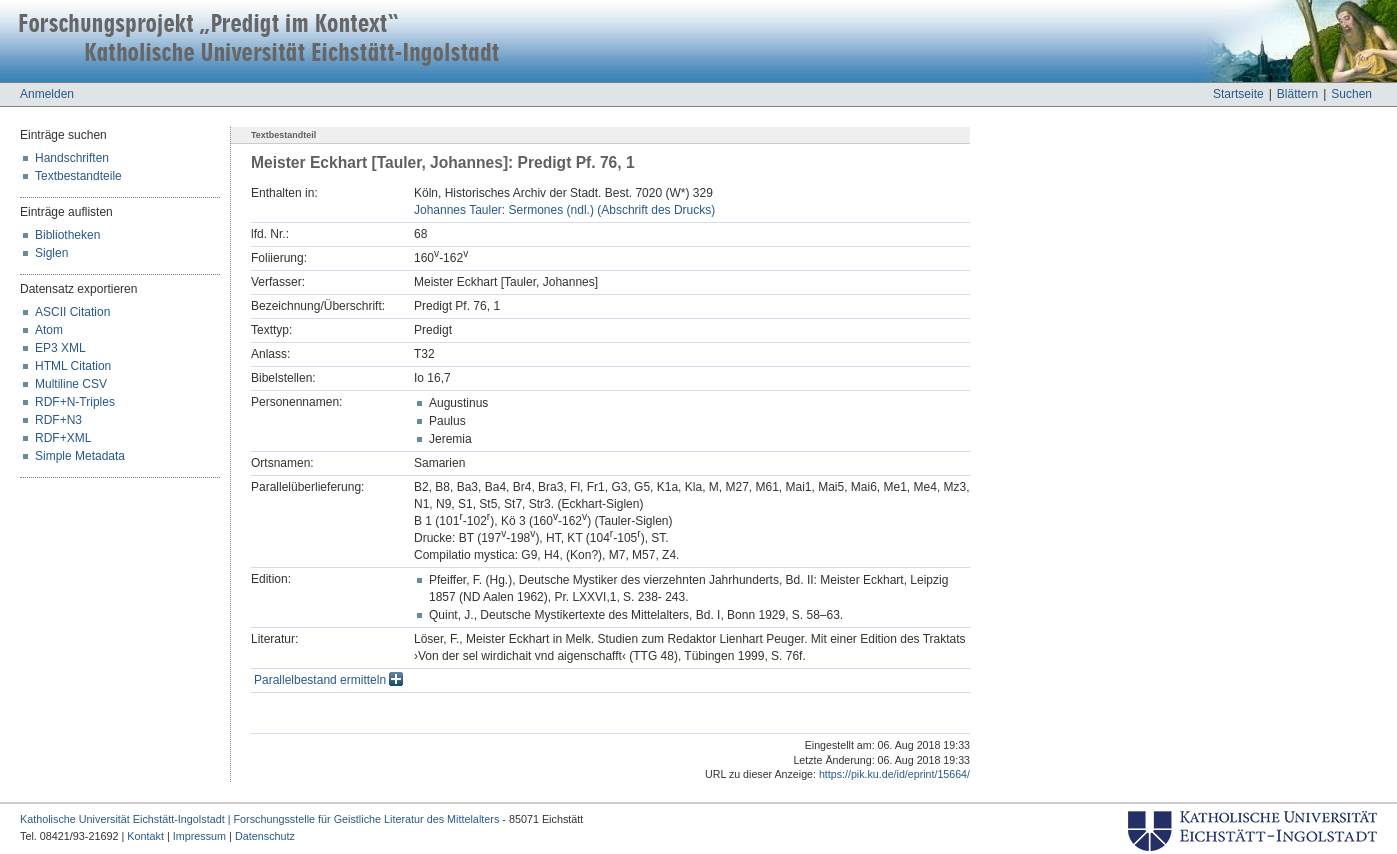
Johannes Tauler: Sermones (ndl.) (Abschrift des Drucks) (564, 210)
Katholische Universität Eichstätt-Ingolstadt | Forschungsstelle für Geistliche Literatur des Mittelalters (259, 819)
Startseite (1238, 94)
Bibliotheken (67, 235)
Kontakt (145, 836)
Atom (49, 330)
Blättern (1297, 94)
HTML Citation (73, 366)
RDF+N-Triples (75, 402)
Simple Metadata (80, 456)
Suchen (1351, 94)
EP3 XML (60, 348)
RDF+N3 (58, 420)
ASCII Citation (72, 312)
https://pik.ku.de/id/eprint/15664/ (894, 774)
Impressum (199, 836)
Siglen (51, 253)
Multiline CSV (71, 384)
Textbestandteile (78, 176)
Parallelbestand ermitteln (328, 680)
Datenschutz (265, 836)
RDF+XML (63, 438)
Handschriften (72, 158)
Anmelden (47, 94)
